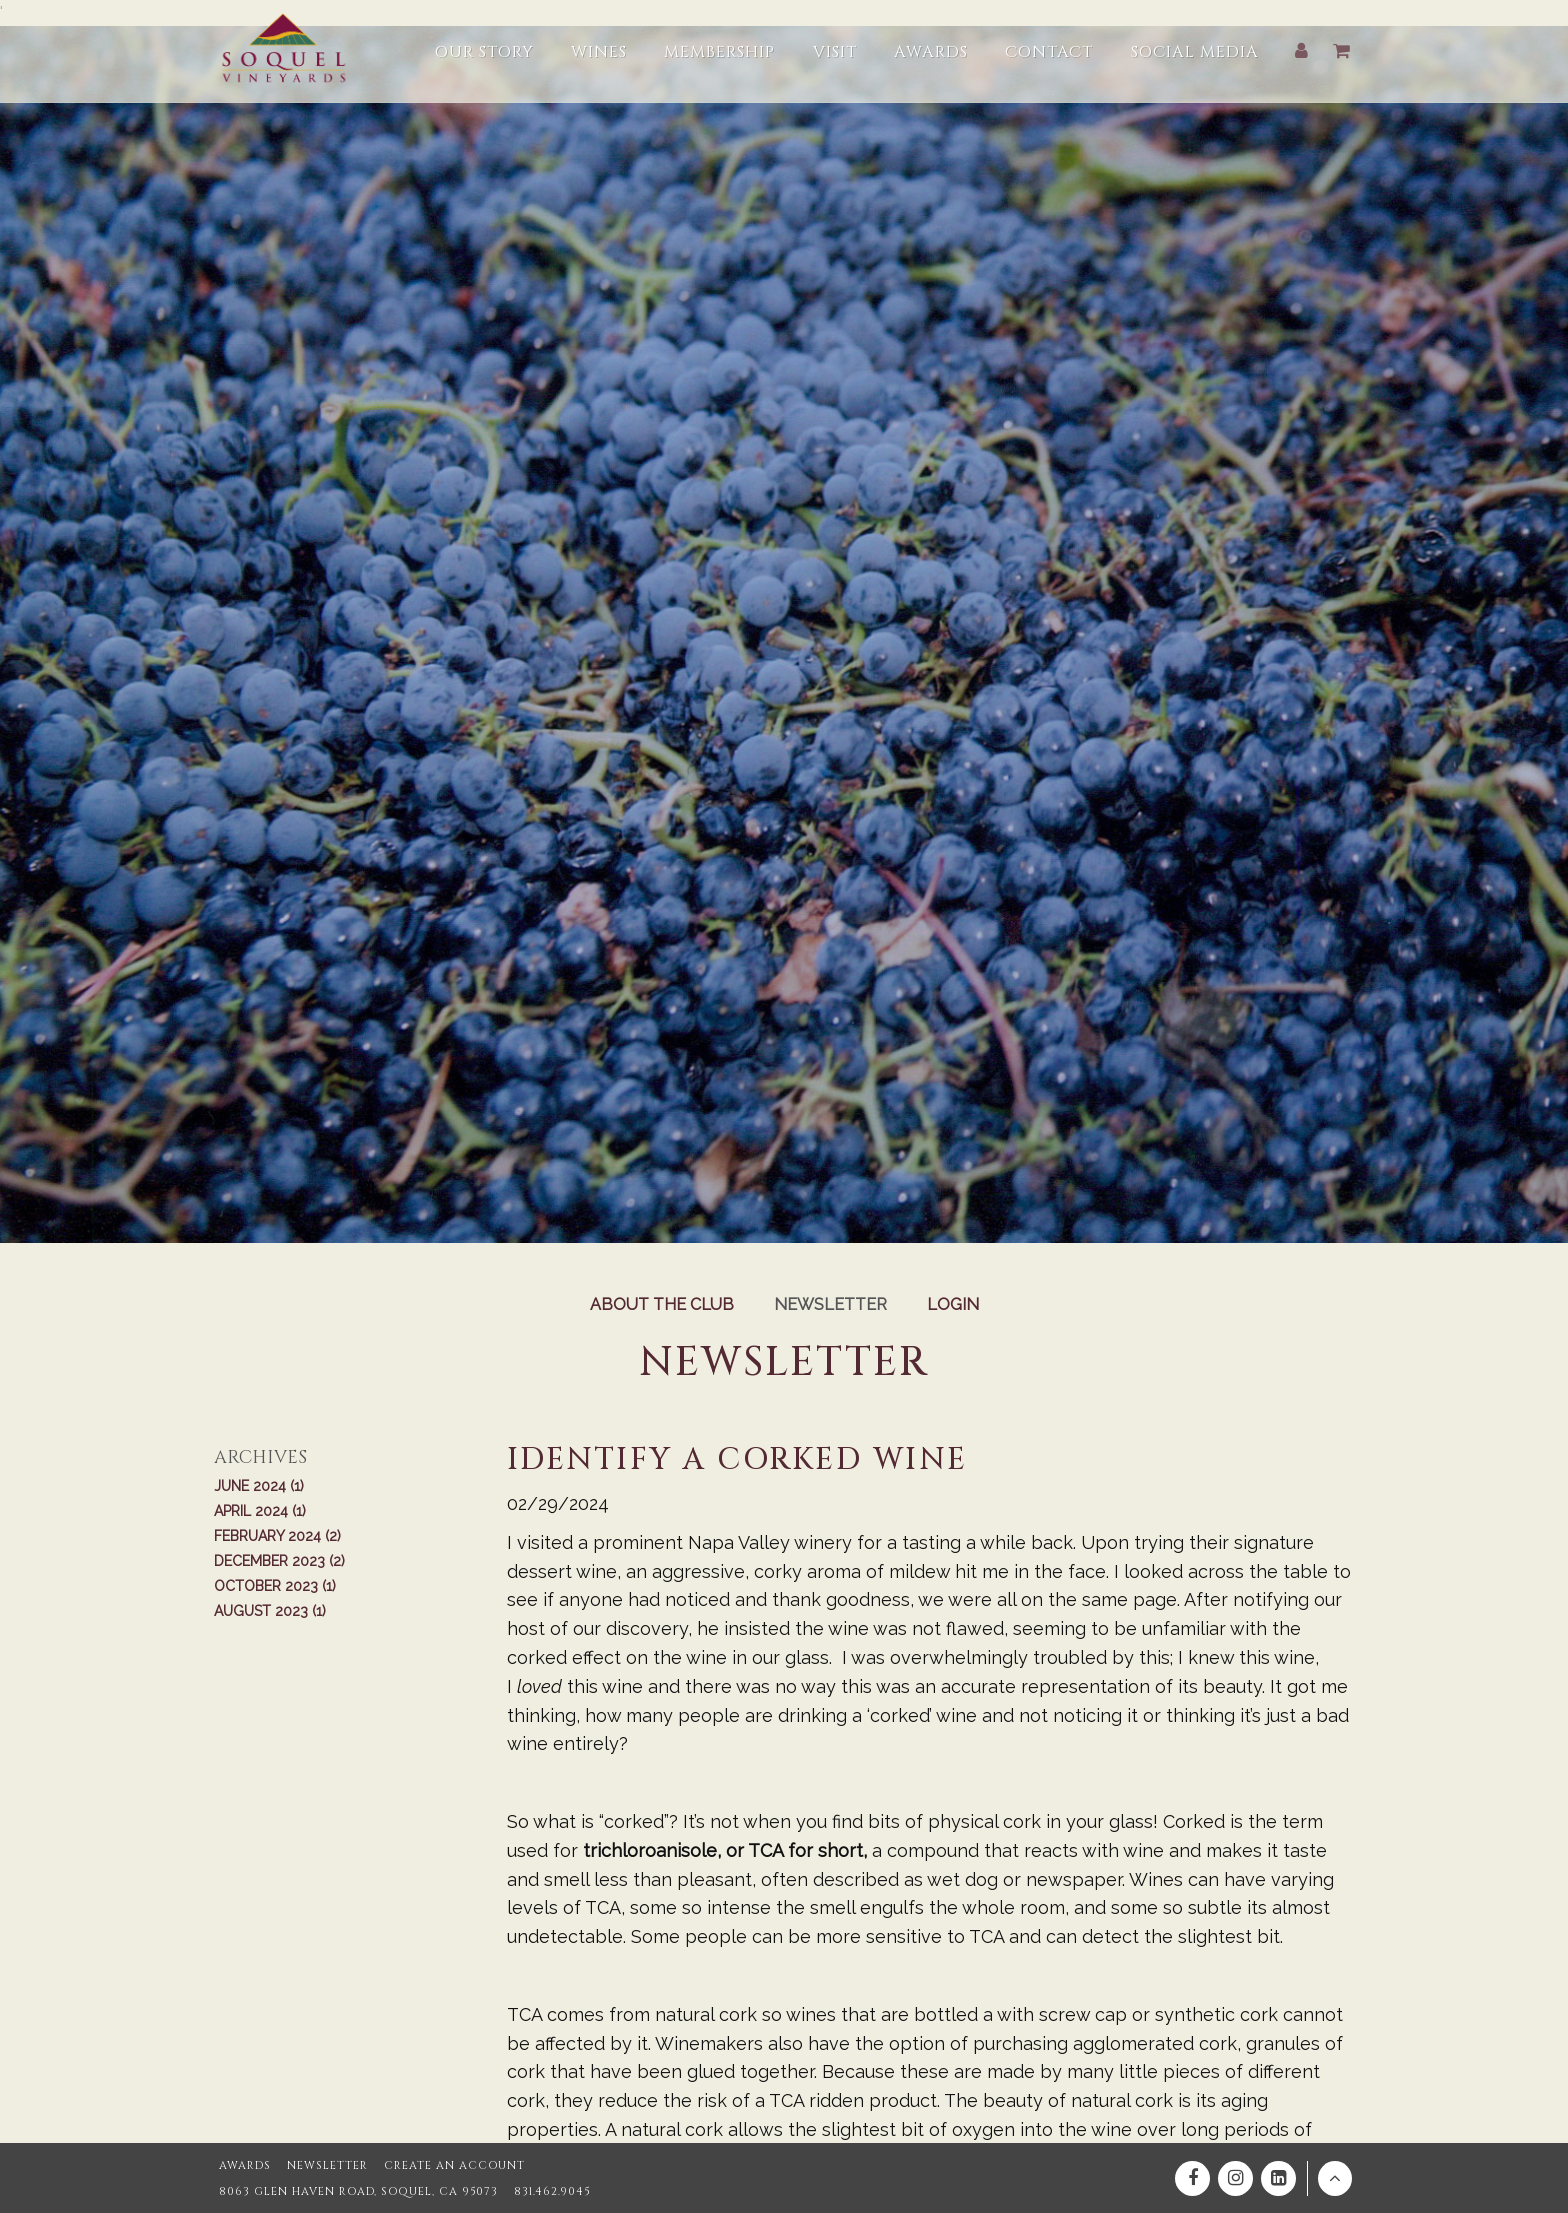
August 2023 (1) (270, 1611)
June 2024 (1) (259, 1486)
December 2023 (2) (279, 1561)
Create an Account (454, 2165)
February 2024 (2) (277, 1536)
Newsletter (830, 1304)
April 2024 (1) (260, 1511)
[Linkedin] (1278, 2178)
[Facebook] (1192, 2178)
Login (953, 1304)
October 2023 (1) (275, 1586)
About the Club (662, 1304)
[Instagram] (1235, 2178)
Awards (245, 2165)
